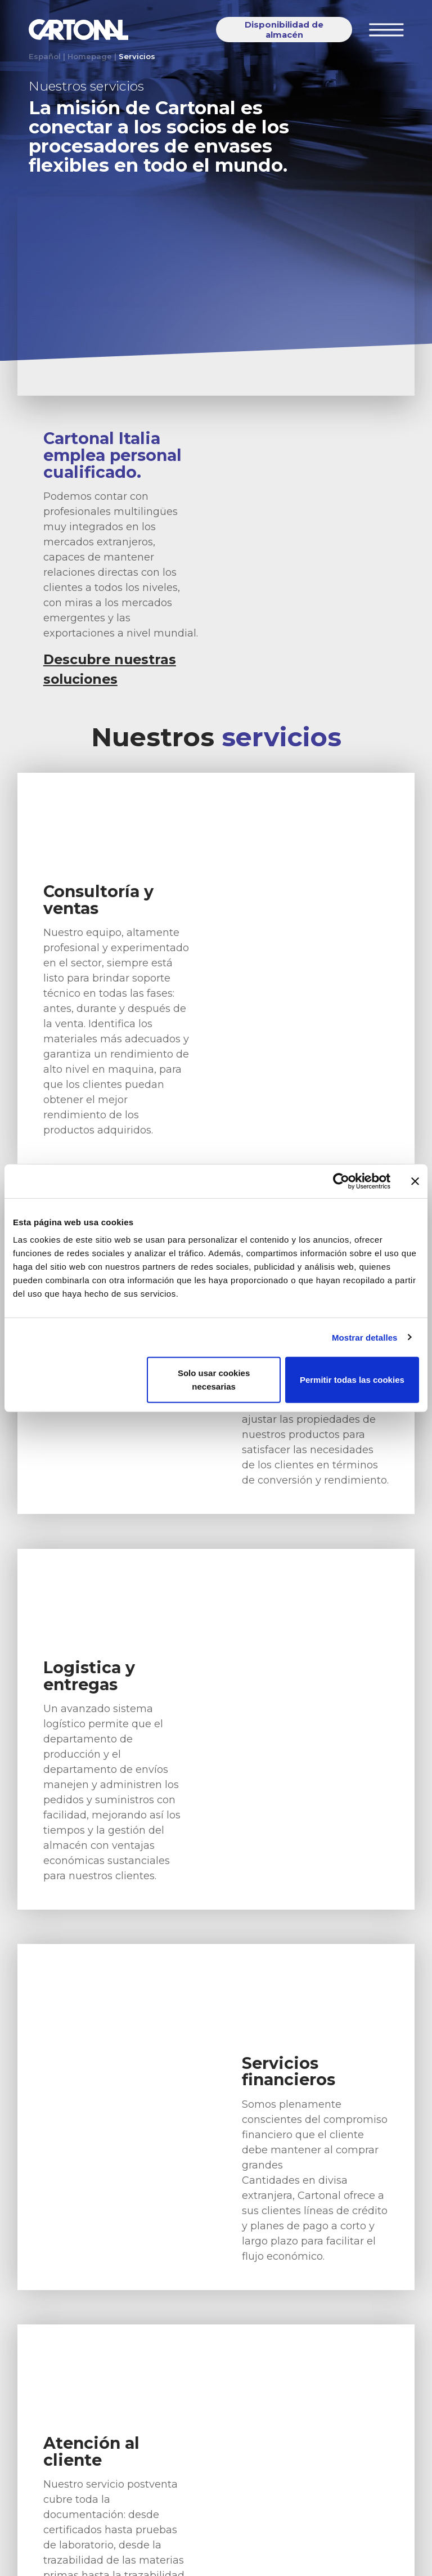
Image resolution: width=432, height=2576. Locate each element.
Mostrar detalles (365, 1337)
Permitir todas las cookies (352, 1380)
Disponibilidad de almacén (284, 30)
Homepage (90, 56)
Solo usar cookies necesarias (214, 1379)
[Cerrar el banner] (415, 1181)
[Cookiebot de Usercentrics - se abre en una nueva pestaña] (341, 1180)
